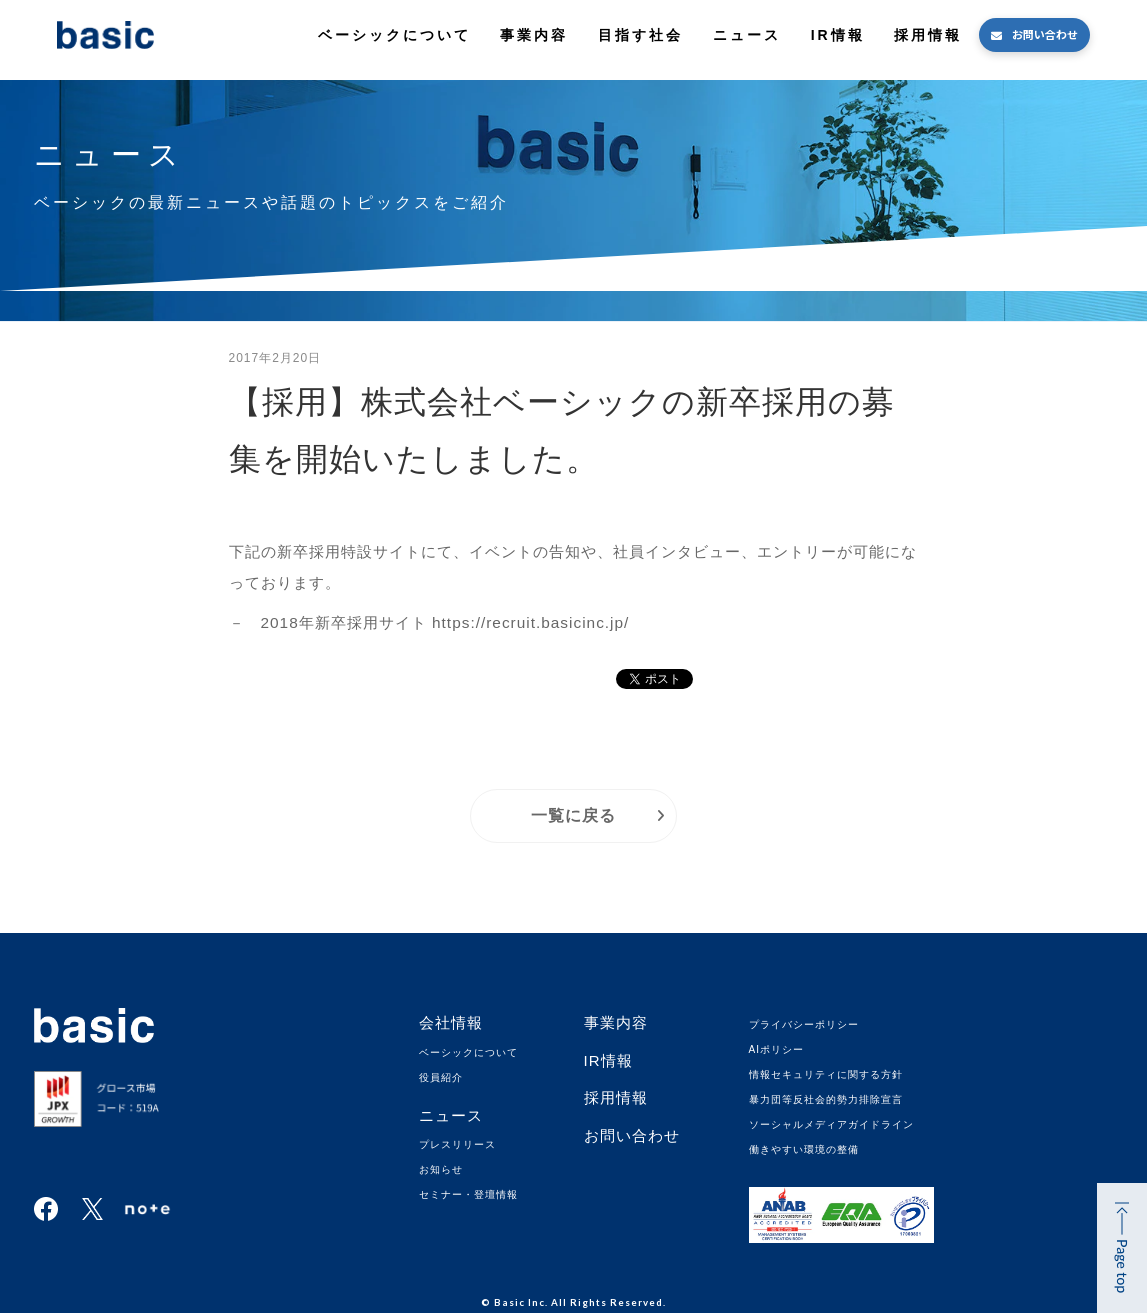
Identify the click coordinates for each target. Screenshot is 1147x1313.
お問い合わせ (1045, 34)
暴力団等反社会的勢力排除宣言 (826, 1099)
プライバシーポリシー (804, 1024)
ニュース (747, 35)
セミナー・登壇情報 (468, 1194)
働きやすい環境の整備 (804, 1149)
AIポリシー (776, 1049)
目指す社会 (640, 35)
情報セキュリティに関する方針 (826, 1074)
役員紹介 (441, 1077)
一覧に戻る (573, 815)
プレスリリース (457, 1144)
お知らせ (441, 1169)
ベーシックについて (394, 35)
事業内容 (534, 35)
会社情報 (451, 1022)
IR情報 (838, 35)
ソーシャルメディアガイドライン (831, 1124)
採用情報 (928, 35)
